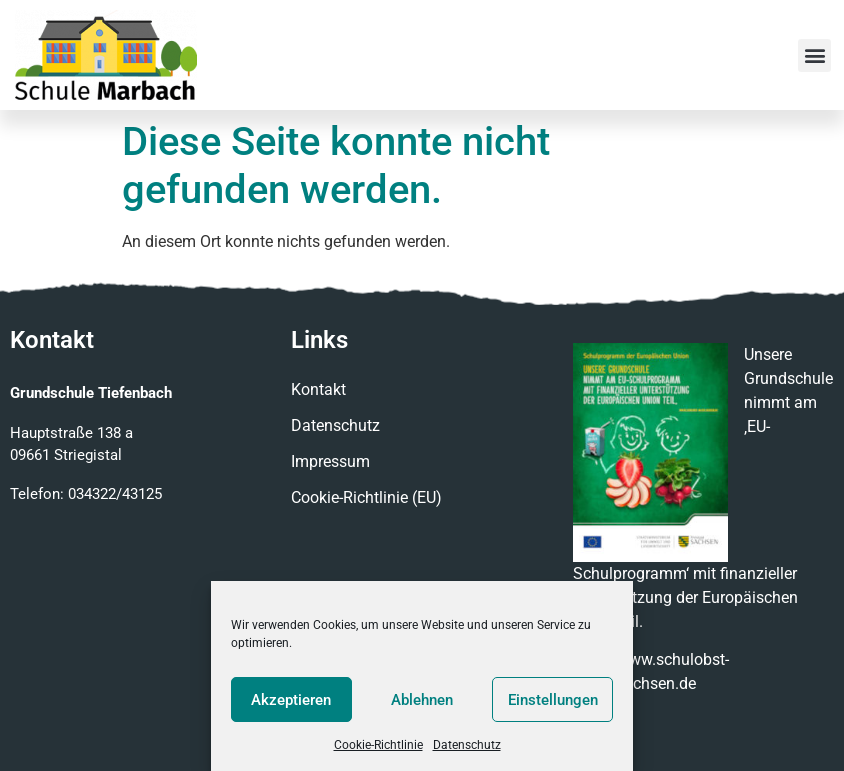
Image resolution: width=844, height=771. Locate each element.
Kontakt (318, 389)
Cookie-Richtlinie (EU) (366, 497)
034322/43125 (115, 494)
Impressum (330, 461)
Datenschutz (467, 745)
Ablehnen (422, 700)
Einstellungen (553, 700)
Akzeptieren (291, 700)
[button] (814, 55)
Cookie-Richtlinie (378, 745)
